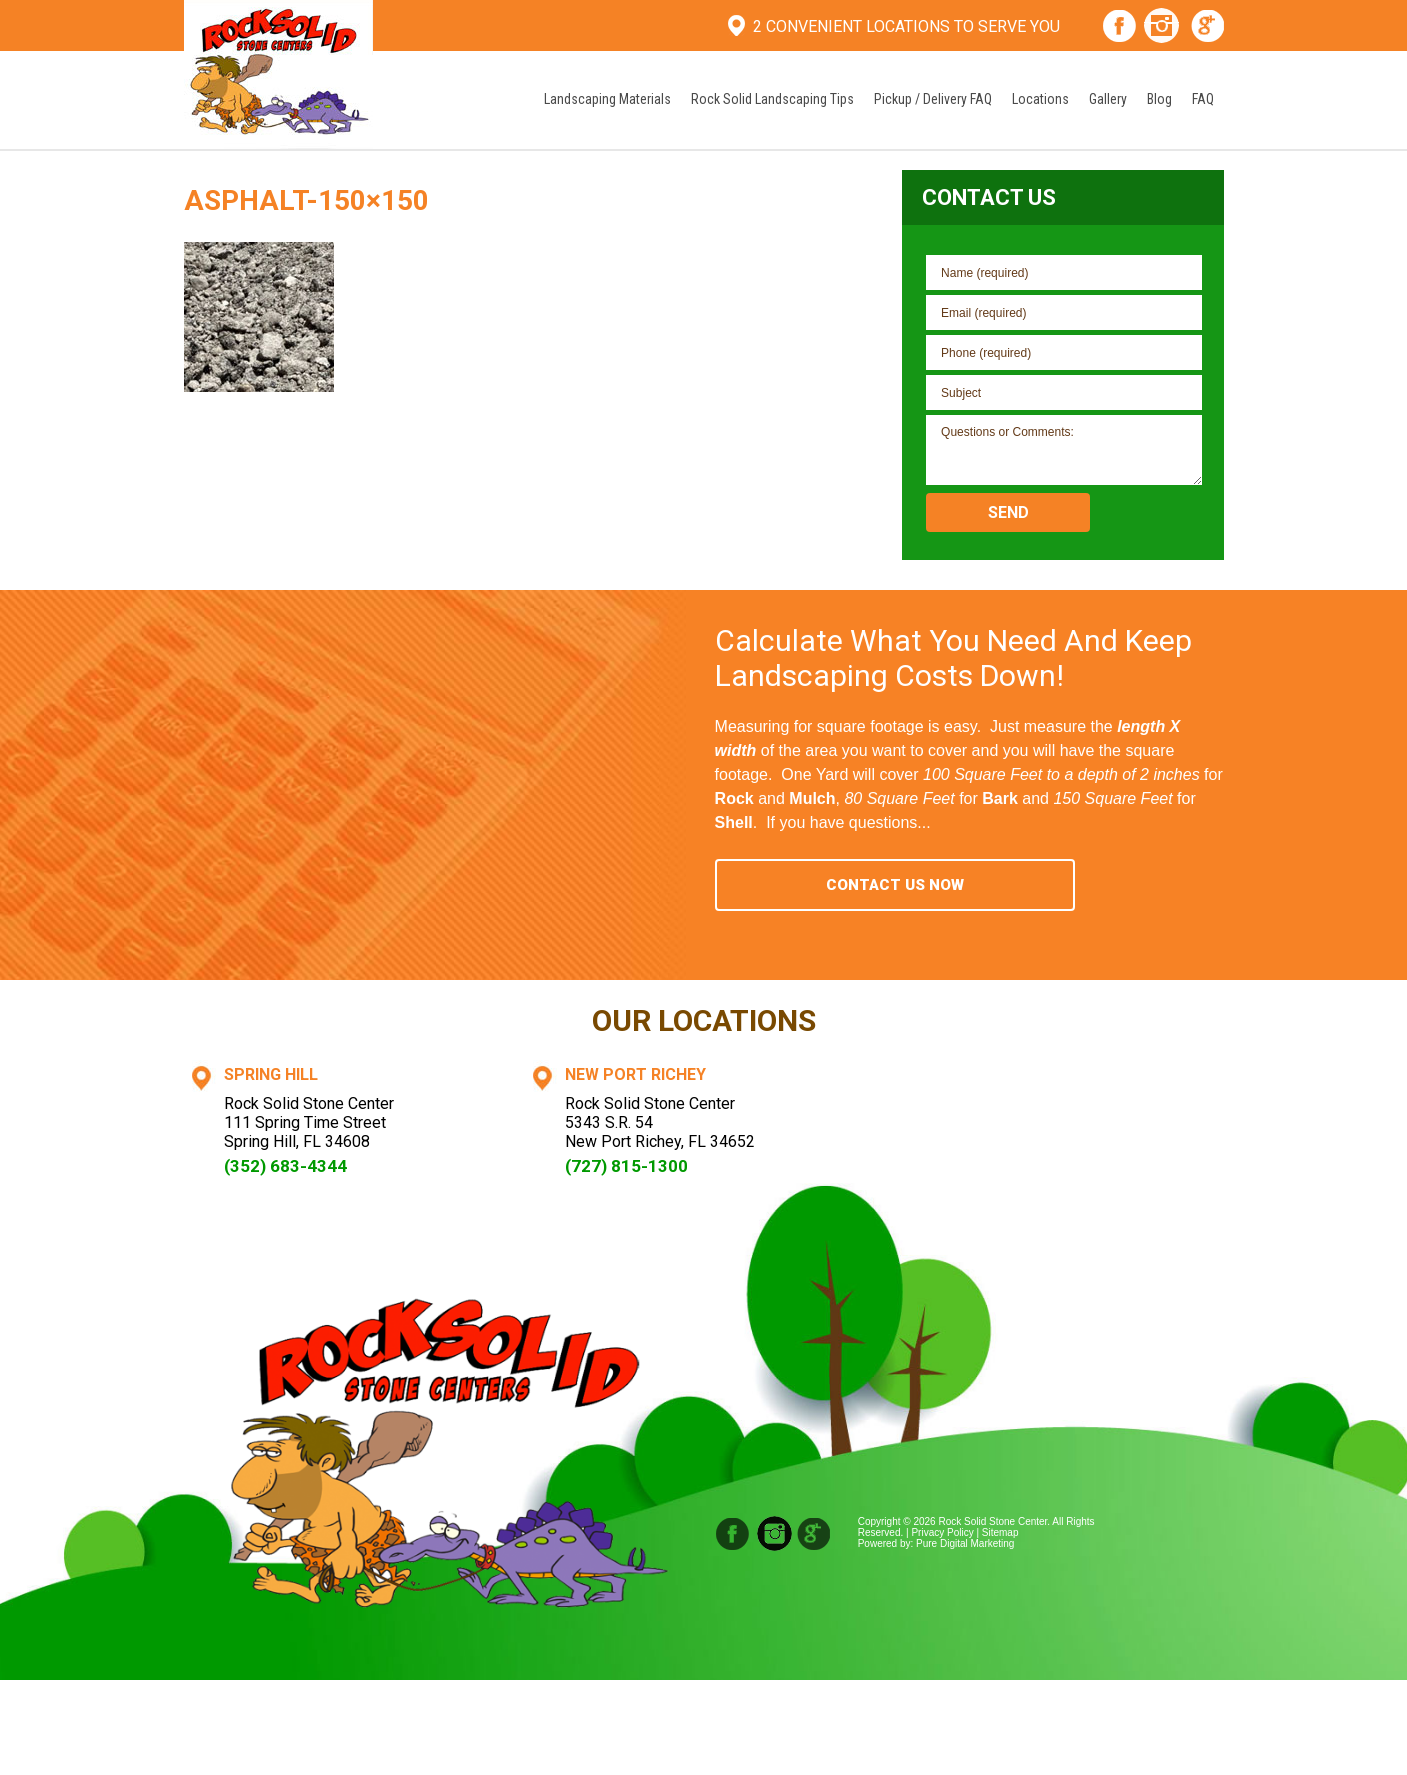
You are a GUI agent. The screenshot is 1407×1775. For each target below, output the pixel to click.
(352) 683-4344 (285, 1166)
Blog (1159, 99)
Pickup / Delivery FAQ (933, 99)
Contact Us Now (895, 885)
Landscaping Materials (607, 99)
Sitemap (1000, 1532)
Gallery (1108, 99)
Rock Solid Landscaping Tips (772, 99)
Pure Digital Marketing (965, 1543)
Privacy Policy (942, 1532)
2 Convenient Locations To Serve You (906, 26)
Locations (1040, 99)
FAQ (1203, 99)
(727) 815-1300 (626, 1166)
